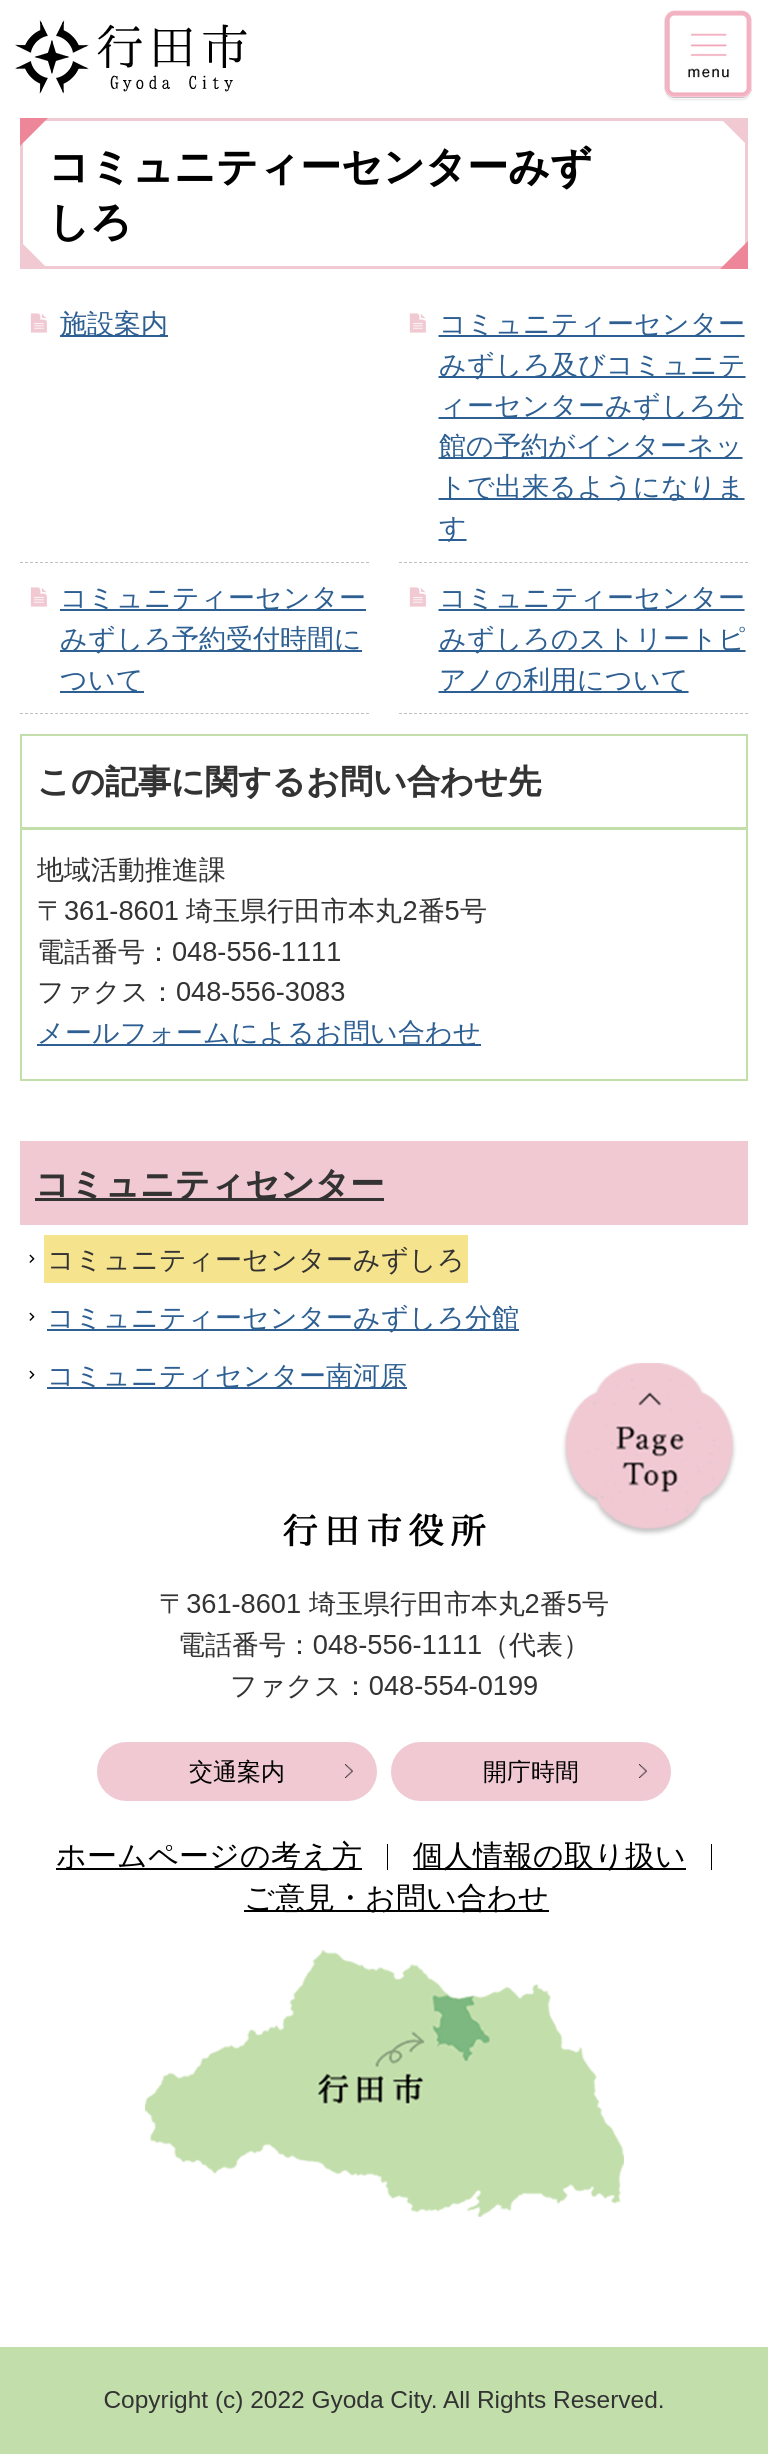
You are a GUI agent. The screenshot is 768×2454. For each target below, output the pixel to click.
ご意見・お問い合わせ (396, 1897)
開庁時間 (531, 1771)
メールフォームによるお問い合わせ (259, 1032)
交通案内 (237, 1771)
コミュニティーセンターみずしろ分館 (283, 1317)
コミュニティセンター (209, 1184)
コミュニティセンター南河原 (227, 1375)
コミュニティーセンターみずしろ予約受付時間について (213, 638)
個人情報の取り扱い (549, 1855)
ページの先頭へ (649, 1449)
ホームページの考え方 (209, 1855)
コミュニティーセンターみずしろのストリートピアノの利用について (592, 638)
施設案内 (114, 323)
